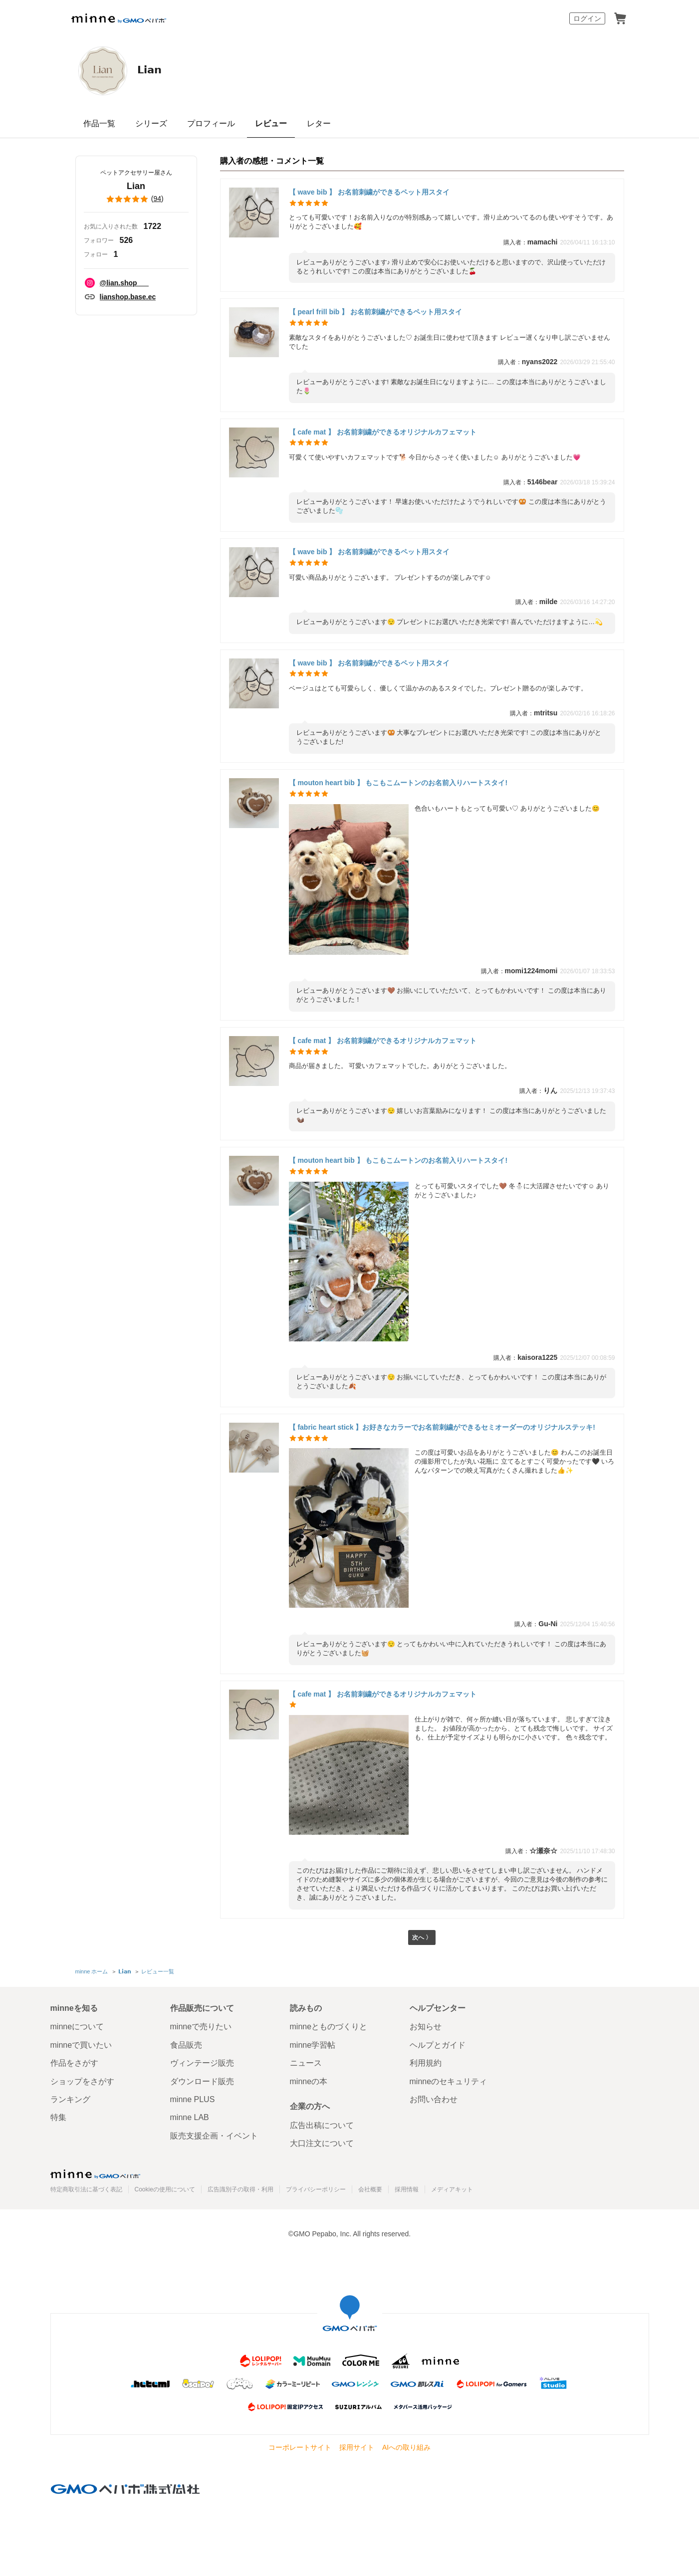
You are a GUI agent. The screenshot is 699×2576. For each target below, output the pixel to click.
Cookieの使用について (165, 2189)
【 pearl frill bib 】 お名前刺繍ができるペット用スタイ (376, 312)
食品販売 (186, 2045)
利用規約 (426, 2063)
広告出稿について (322, 2125)
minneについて (77, 2027)
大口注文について (322, 2143)
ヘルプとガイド (438, 2045)
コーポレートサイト (299, 2447)
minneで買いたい (81, 2045)
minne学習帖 (313, 2045)
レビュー (271, 123)
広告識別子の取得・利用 (240, 2189)
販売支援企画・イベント (214, 2136)
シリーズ (151, 123)
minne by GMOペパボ (118, 18)
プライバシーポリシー (316, 2189)
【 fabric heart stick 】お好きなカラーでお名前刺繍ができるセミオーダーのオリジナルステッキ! (442, 1427)
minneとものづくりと (329, 2027)
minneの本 (309, 2081)
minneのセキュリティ (448, 2081)
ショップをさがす (82, 2081)
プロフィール (211, 123)
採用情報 (407, 2189)
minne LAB (189, 2118)
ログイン (587, 18)
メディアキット (452, 2189)
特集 (58, 2118)
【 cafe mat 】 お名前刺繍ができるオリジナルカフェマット (382, 432)
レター (319, 123)
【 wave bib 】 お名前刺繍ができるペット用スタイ (369, 192)
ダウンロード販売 (202, 2081)
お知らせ (426, 2027)
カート (620, 18)
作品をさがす (74, 2063)
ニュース (306, 2063)
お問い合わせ (434, 2099)
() (135, 199)
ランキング (70, 2099)
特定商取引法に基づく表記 (86, 2189)
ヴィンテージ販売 (202, 2063)
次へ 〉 (422, 1938)
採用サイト (356, 2447)
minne (95, 2173)
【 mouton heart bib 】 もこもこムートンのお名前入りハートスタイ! (398, 783)
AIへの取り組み (406, 2447)
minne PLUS (192, 2099)
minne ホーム (91, 1973)
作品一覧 (99, 123)
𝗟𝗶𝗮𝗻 (160, 70)
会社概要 (370, 2189)
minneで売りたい (201, 2027)
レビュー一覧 (157, 1973)
